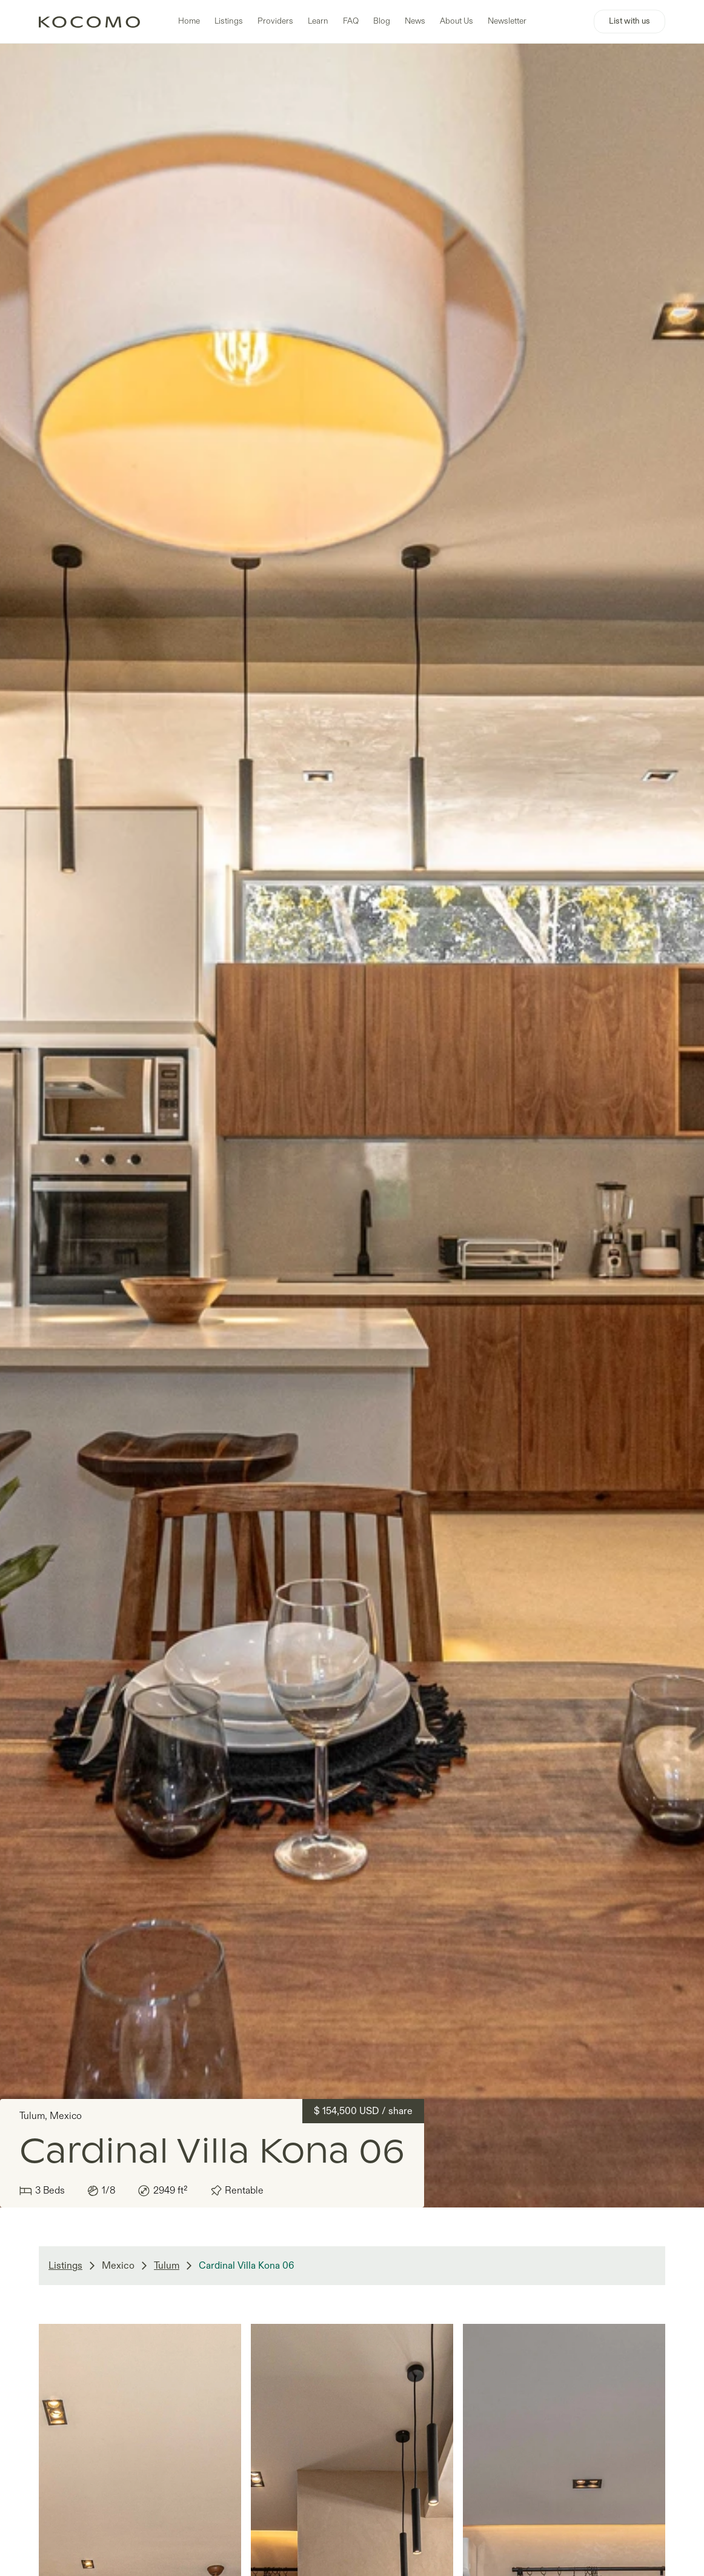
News (415, 21)
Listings (228, 21)
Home (189, 21)
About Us (456, 21)
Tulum (166, 2266)
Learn (318, 21)
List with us (629, 21)
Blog (381, 21)
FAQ (351, 21)
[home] (89, 22)
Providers (275, 21)
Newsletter (507, 21)
